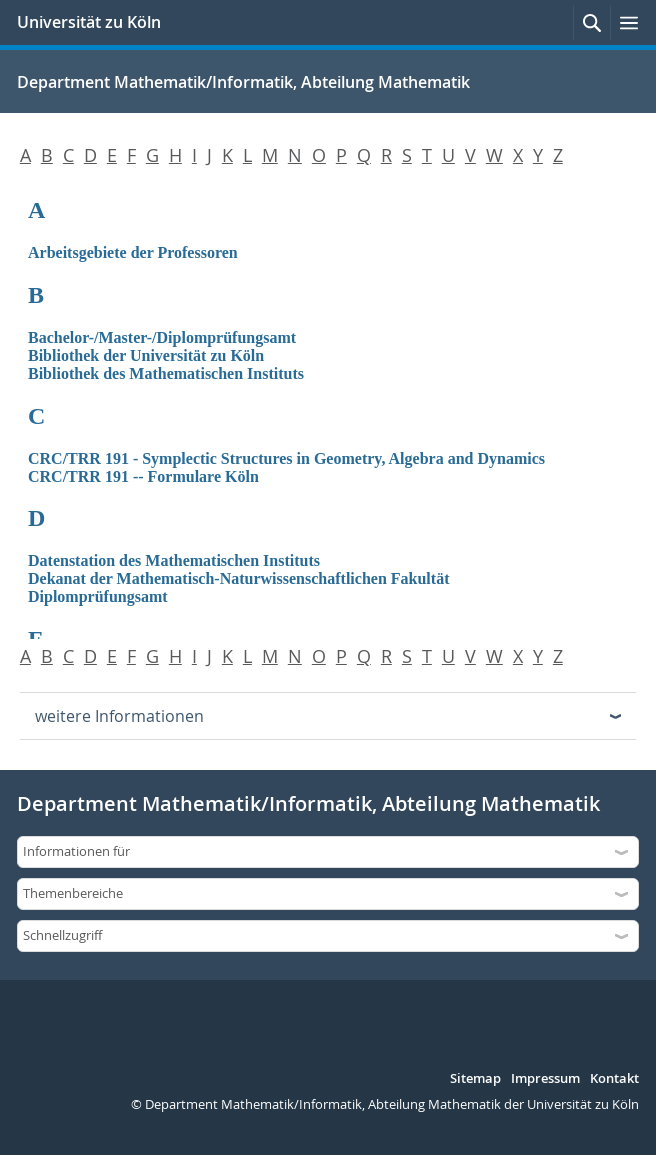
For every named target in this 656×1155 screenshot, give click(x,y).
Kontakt (614, 1079)
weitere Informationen (119, 716)
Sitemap (475, 1079)
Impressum (545, 1079)
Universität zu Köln (89, 22)
